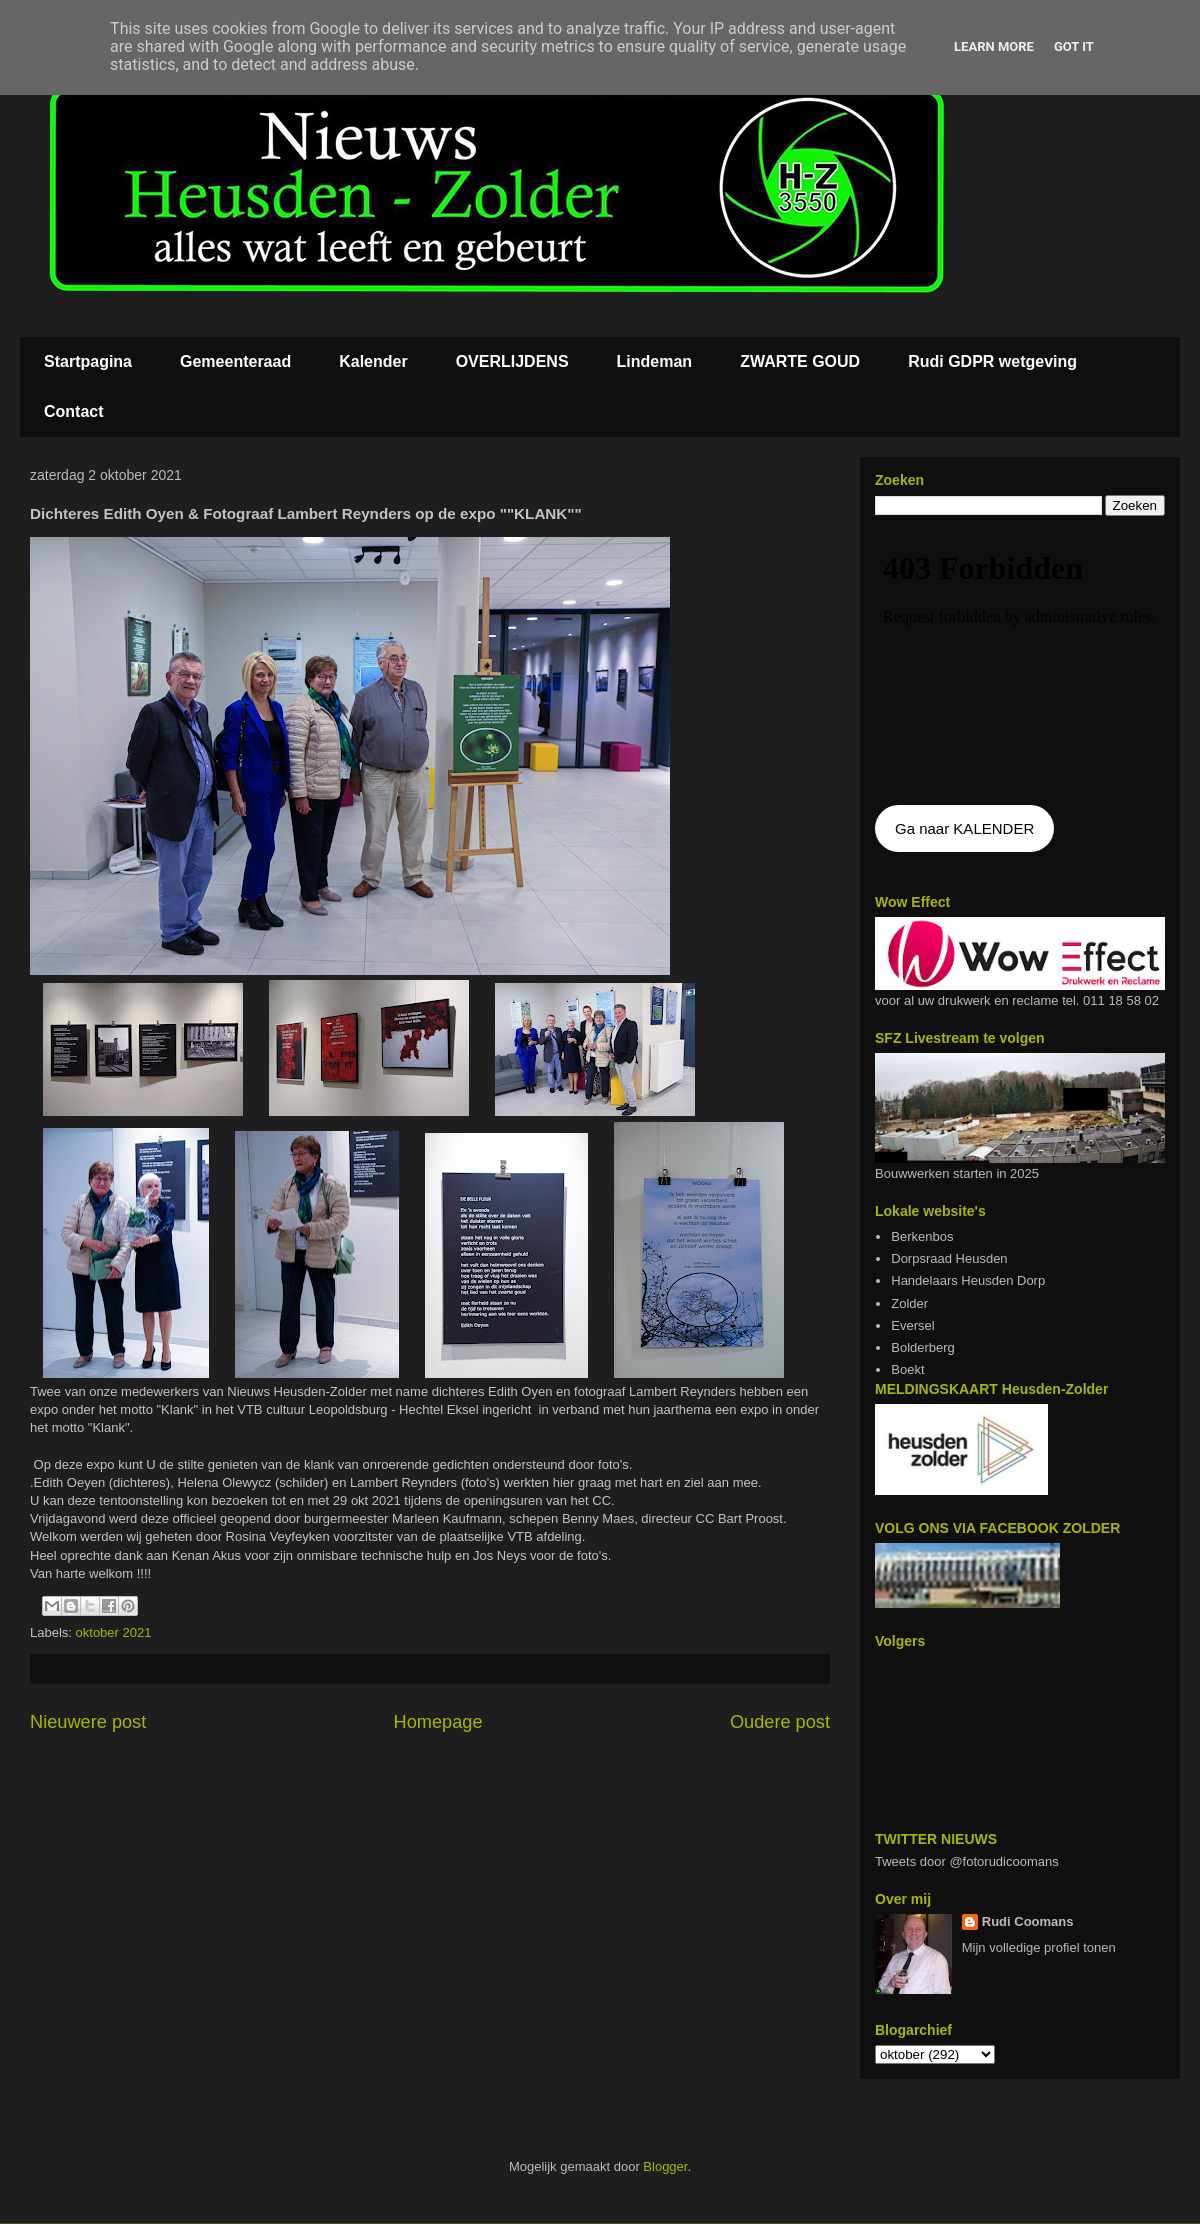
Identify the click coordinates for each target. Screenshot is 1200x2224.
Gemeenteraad (235, 361)
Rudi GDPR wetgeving (992, 361)
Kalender (373, 361)
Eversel (912, 1325)
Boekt (907, 1369)
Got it (1074, 46)
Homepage (438, 1722)
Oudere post (780, 1722)
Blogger (665, 2166)
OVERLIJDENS (512, 361)
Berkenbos (922, 1236)
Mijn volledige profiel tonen (1039, 1947)
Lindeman (655, 361)
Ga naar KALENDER (964, 828)
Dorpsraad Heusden (949, 1258)
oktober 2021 (114, 1632)
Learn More (994, 46)
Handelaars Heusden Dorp (968, 1280)
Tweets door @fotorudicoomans (967, 1861)
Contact (74, 411)
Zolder (909, 1303)
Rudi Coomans (1028, 1921)
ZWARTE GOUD (800, 361)
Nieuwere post (88, 1722)
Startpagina (88, 361)
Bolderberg (923, 1347)
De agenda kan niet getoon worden (1020, 662)
